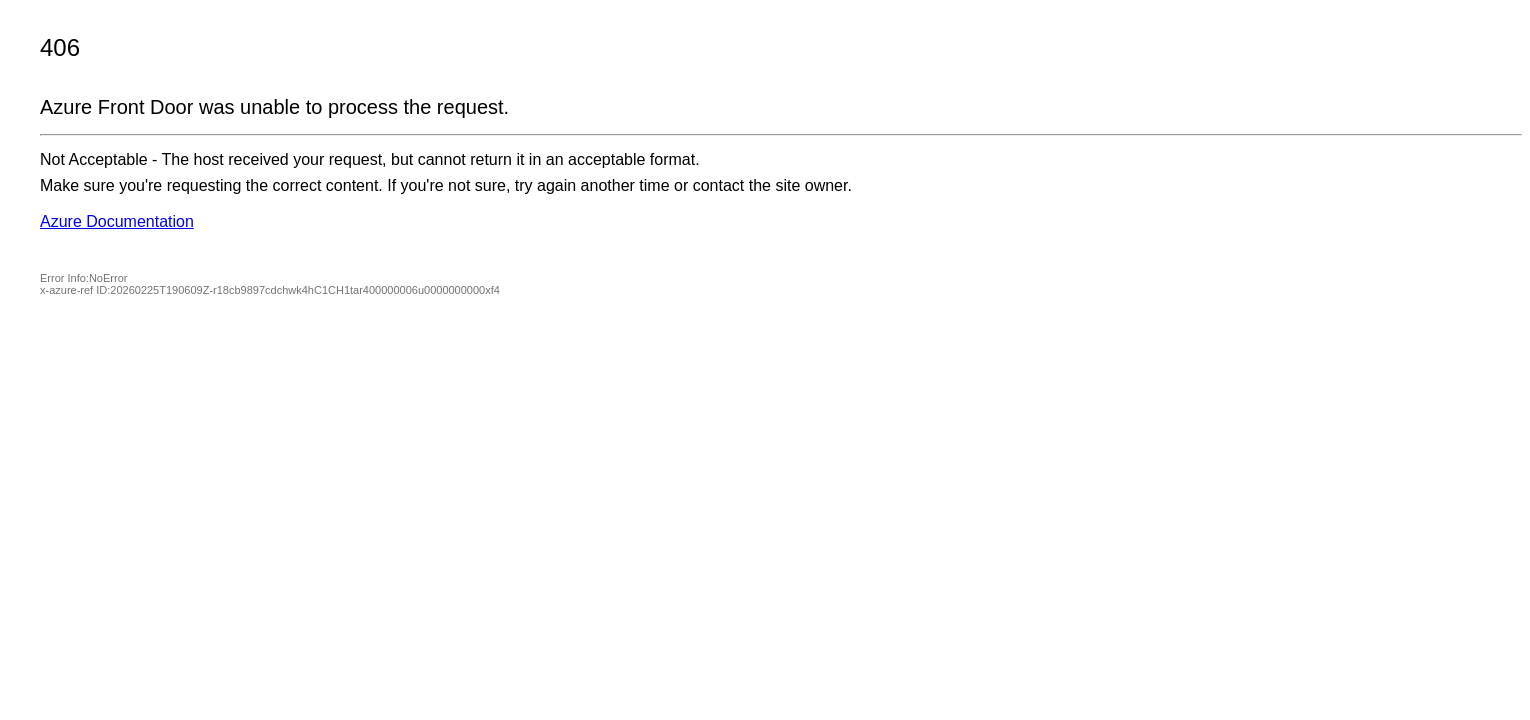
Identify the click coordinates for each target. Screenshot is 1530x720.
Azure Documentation (117, 221)
